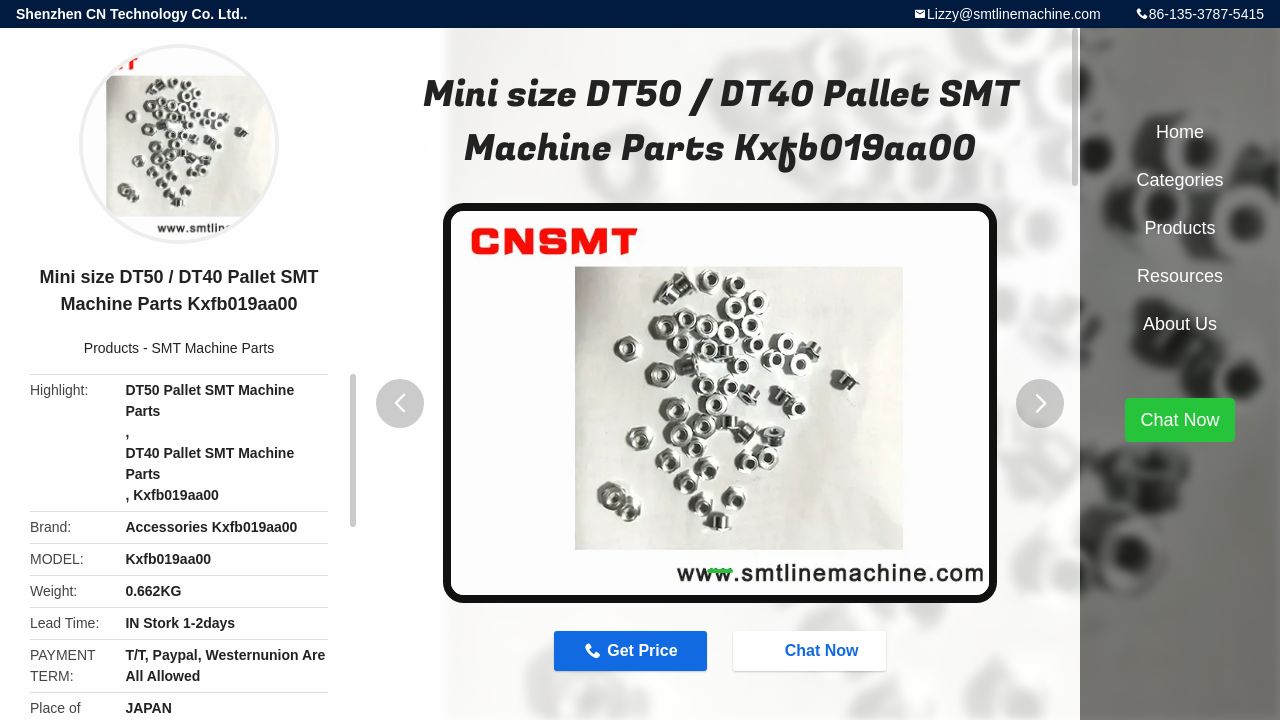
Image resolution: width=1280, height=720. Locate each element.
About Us (1180, 324)
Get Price (642, 650)
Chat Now (812, 650)
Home (1180, 132)
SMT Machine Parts (213, 348)
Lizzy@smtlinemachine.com (1014, 14)
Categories (1179, 180)
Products (111, 348)
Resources (1180, 276)
